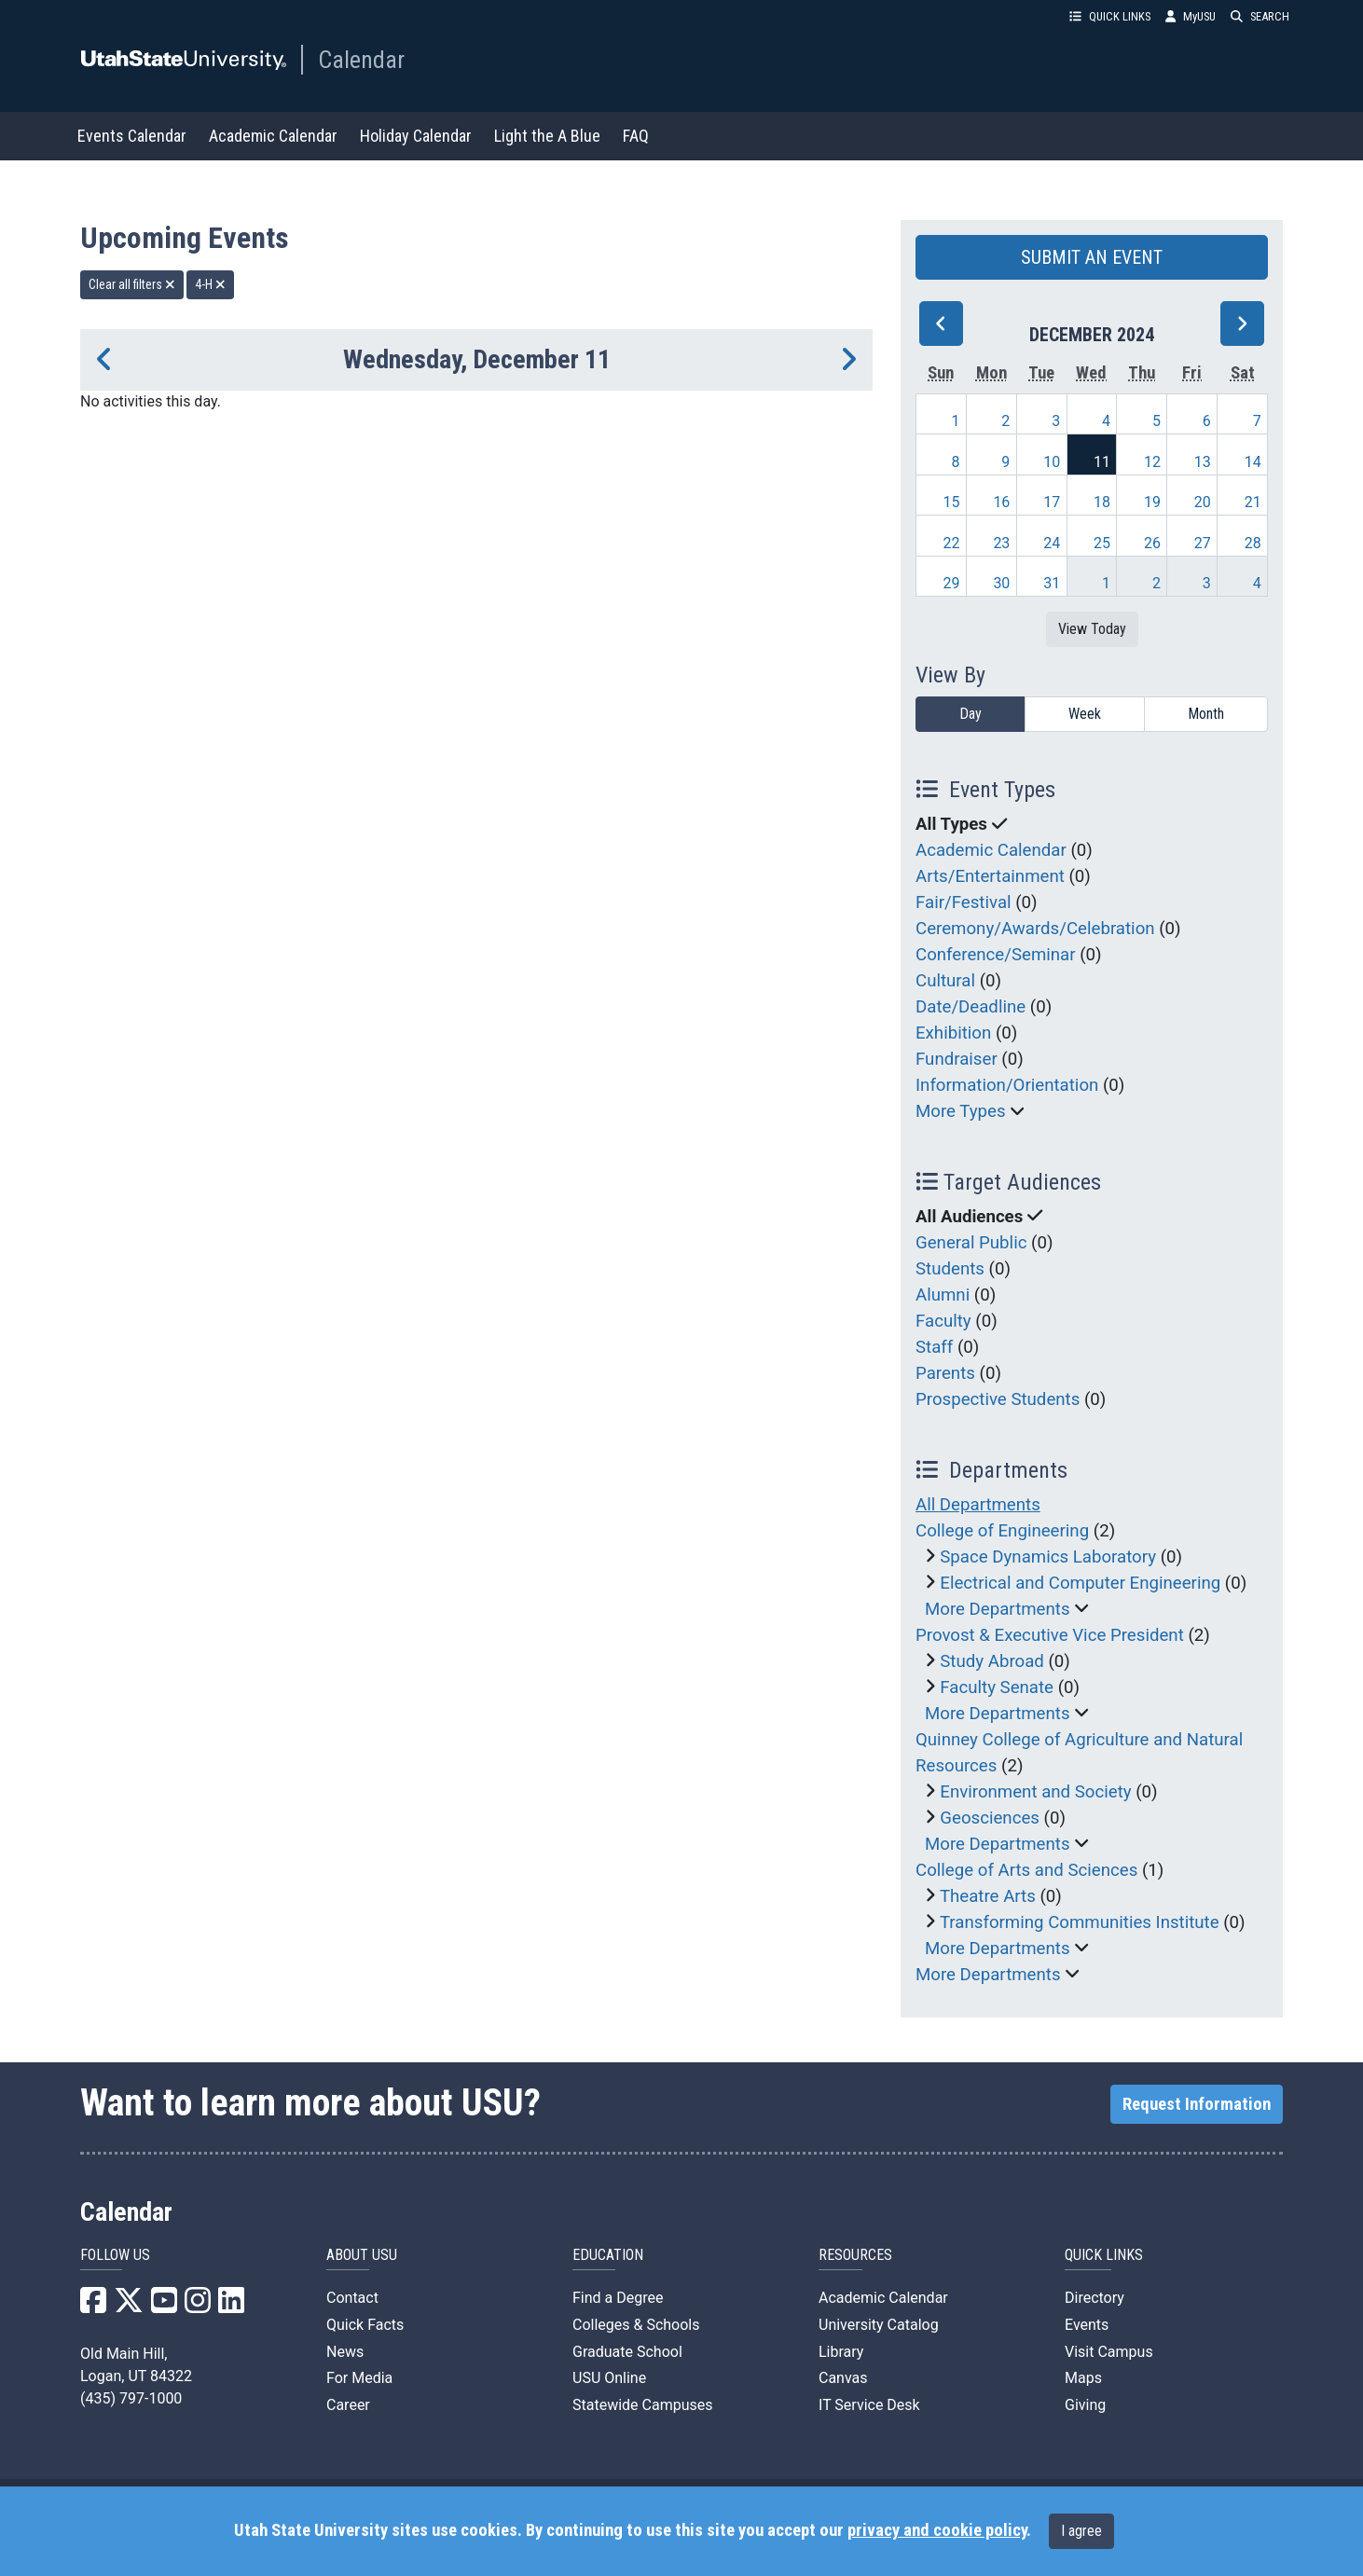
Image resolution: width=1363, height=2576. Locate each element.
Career (348, 2405)
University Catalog (879, 2325)
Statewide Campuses (642, 2405)
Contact (352, 2298)
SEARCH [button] (1260, 16)
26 (1152, 543)
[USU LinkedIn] (231, 2306)
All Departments (978, 1505)
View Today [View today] (1092, 629)
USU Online (609, 2378)
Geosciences (989, 1818)
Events (1086, 2325)
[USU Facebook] (93, 2306)
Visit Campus (1109, 2352)
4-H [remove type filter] (210, 284)
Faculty (943, 1321)
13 (1202, 462)
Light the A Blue (547, 135)
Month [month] (1206, 714)
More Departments (997, 1609)
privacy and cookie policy (936, 2530)
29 (951, 583)
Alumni (943, 1295)
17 (1051, 502)
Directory (1094, 2298)
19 (1152, 502)
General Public (971, 1243)
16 (1001, 502)
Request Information (1196, 2104)
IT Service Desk (869, 2405)
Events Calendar (131, 135)
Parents (945, 1373)
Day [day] (970, 714)
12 (1152, 462)
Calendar (361, 60)
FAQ (636, 135)
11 (1102, 462)
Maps (1083, 2378)
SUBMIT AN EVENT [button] (1092, 257)
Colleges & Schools (636, 2325)
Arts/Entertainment (990, 876)
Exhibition (953, 1033)
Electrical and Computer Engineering (1080, 1583)
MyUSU (1190, 16)
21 (1253, 502)
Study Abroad (992, 1661)
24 (1051, 543)
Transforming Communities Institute (1079, 1922)
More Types (961, 1111)
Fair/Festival (964, 902)
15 (951, 502)
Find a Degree (617, 2298)
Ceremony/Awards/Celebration (1035, 928)
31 (1051, 583)
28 (1253, 543)
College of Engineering (1002, 1531)
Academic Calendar (273, 135)
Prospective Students (998, 1399)
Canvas (843, 2378)
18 (1102, 502)
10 (1051, 462)
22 (951, 543)
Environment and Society (1035, 1792)
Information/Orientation (1007, 1085)
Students (950, 1269)
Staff (934, 1347)
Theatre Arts (988, 1896)
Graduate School (627, 2352)
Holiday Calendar (416, 135)
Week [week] (1084, 714)
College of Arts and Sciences (1026, 1870)
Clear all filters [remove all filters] (132, 284)
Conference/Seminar (996, 954)
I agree (1081, 2531)
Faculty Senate (996, 1687)
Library (841, 2352)
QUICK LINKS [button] (1109, 16)
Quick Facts (365, 2325)
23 (1001, 543)
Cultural (945, 981)
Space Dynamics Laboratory (1048, 1557)
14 (1253, 462)
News (345, 2352)
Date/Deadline (971, 1007)
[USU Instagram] (198, 2306)
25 (1102, 543)
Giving (1085, 2405)
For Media (359, 2378)
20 (1202, 502)
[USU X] (129, 2306)
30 (1001, 583)
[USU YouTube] (164, 2306)
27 (1202, 543)
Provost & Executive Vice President (1050, 1635)
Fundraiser (957, 1059)
